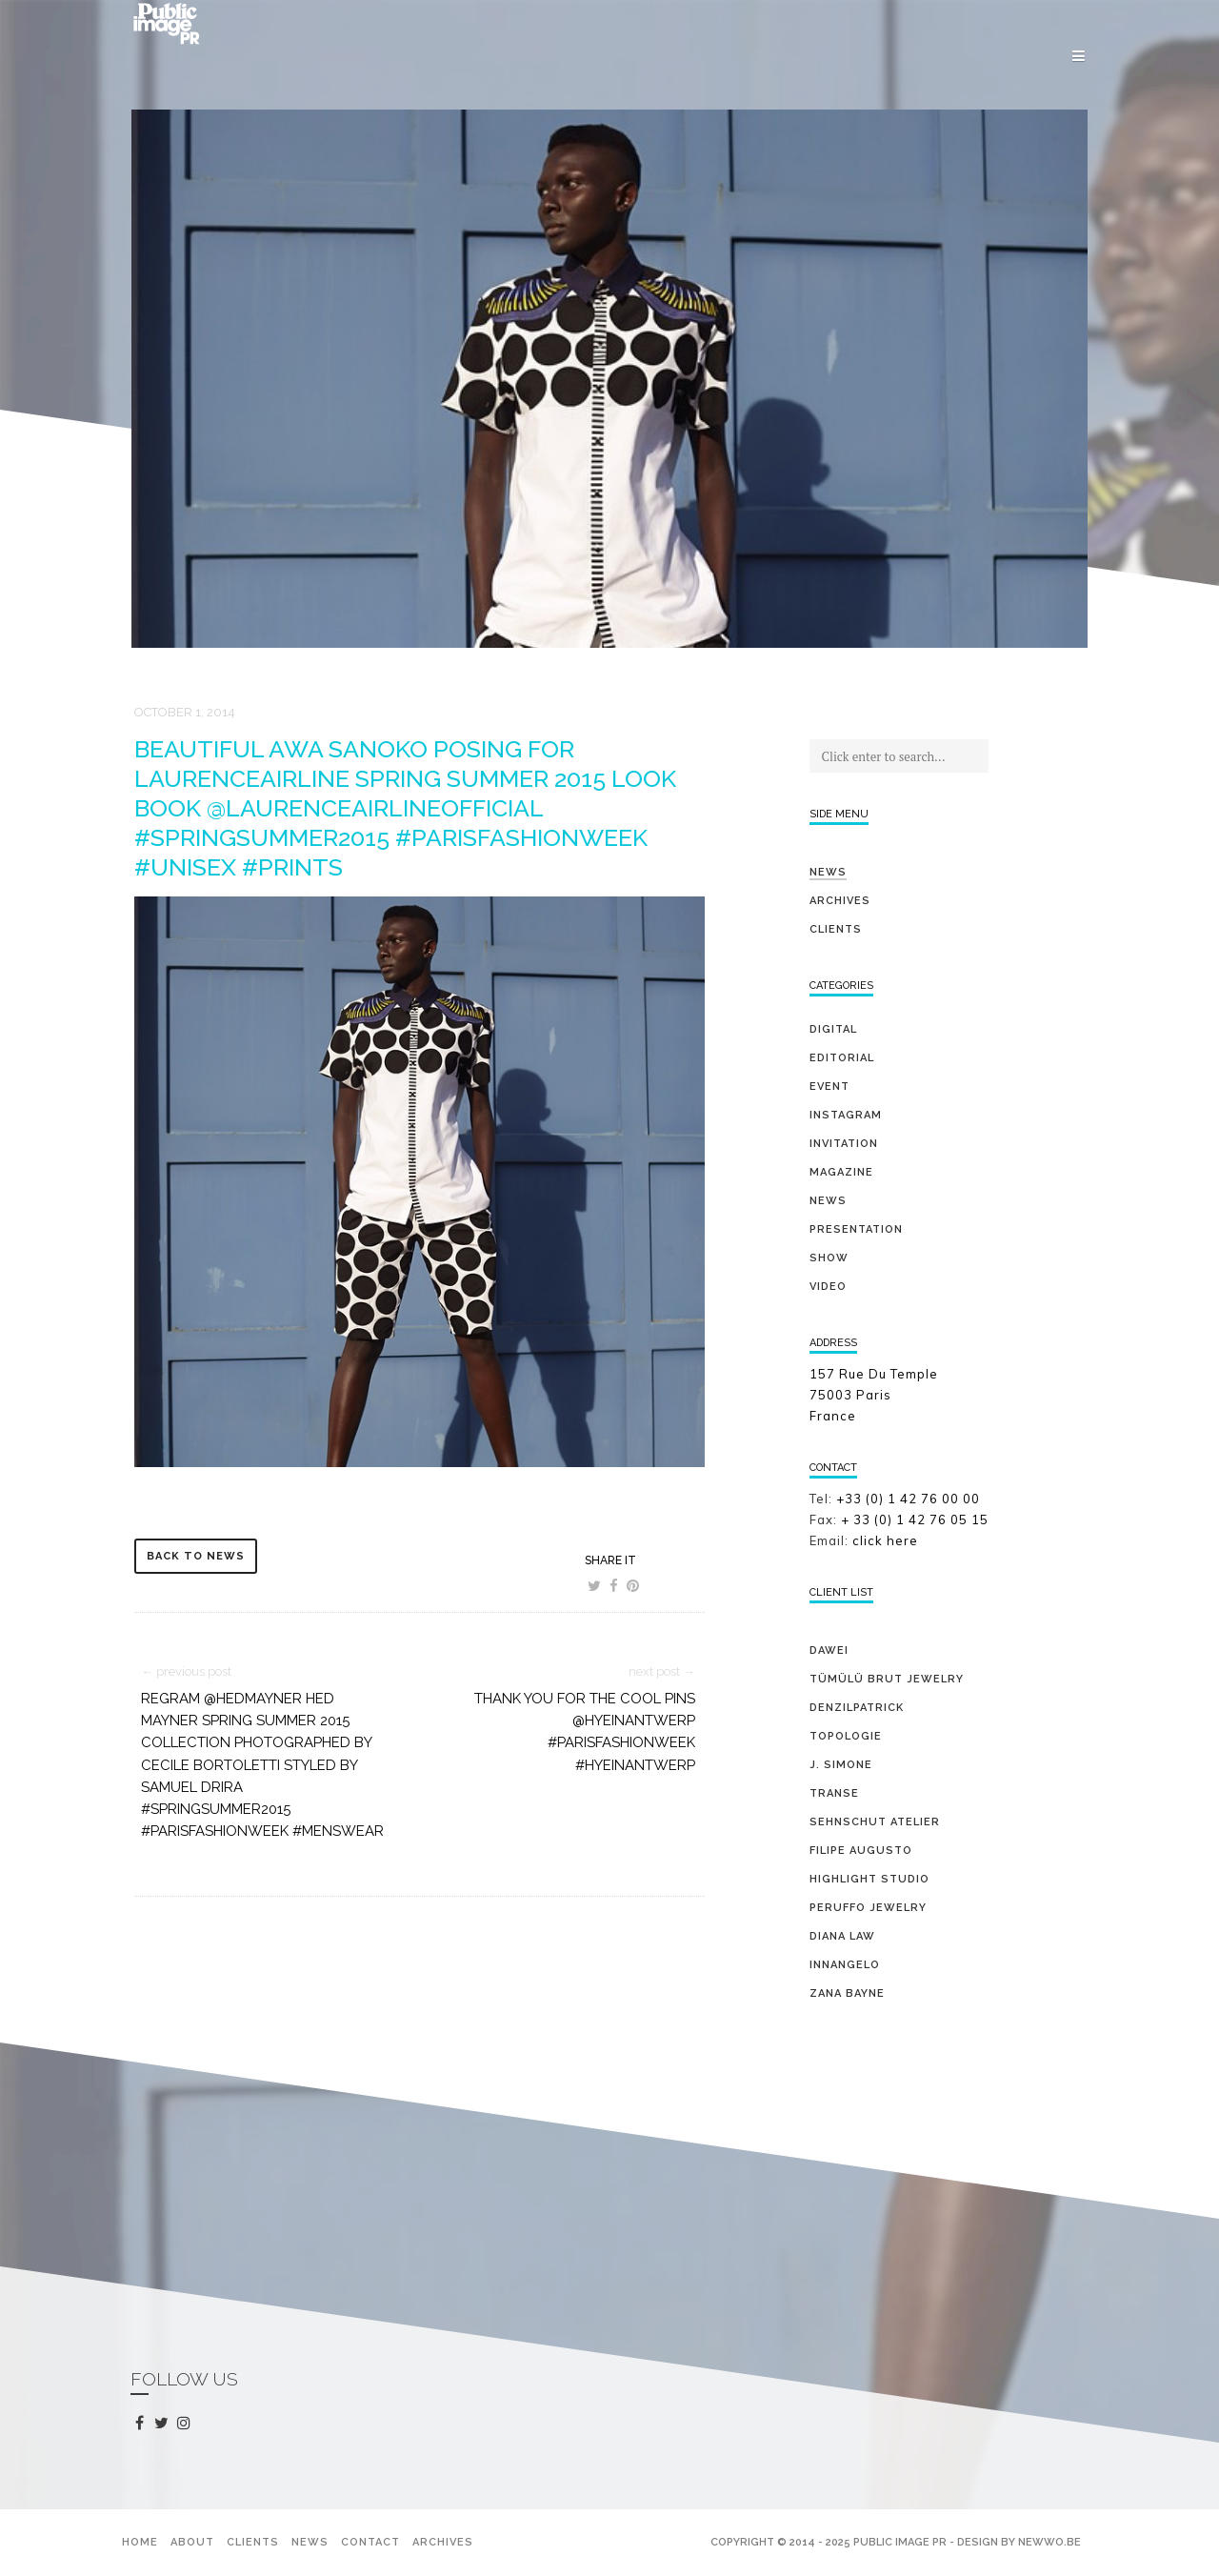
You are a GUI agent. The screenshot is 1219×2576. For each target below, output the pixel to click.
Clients (835, 929)
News (828, 872)
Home (140, 2542)
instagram (187, 2423)
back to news (196, 1556)
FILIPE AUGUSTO (860, 1850)
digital (833, 1029)
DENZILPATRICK (856, 1707)
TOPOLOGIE (845, 1736)
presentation (856, 1229)
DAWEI (829, 1650)
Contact (370, 2542)
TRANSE (834, 1793)
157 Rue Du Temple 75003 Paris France (873, 1394)
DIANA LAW (842, 1936)
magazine (841, 1172)
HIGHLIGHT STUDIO (869, 1879)
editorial (841, 1058)
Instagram (845, 1115)
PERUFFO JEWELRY (868, 1908)
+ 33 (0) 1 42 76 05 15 (916, 1519)
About (192, 2542)
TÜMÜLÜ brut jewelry (886, 1679)
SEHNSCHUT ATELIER (874, 1822)
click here (885, 1540)
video (828, 1286)
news (828, 1201)
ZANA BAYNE (847, 1993)
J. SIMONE (840, 1765)
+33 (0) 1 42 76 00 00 (908, 1498)
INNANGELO (844, 1965)
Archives (839, 901)
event (829, 1086)
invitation (843, 1143)
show (829, 1258)
